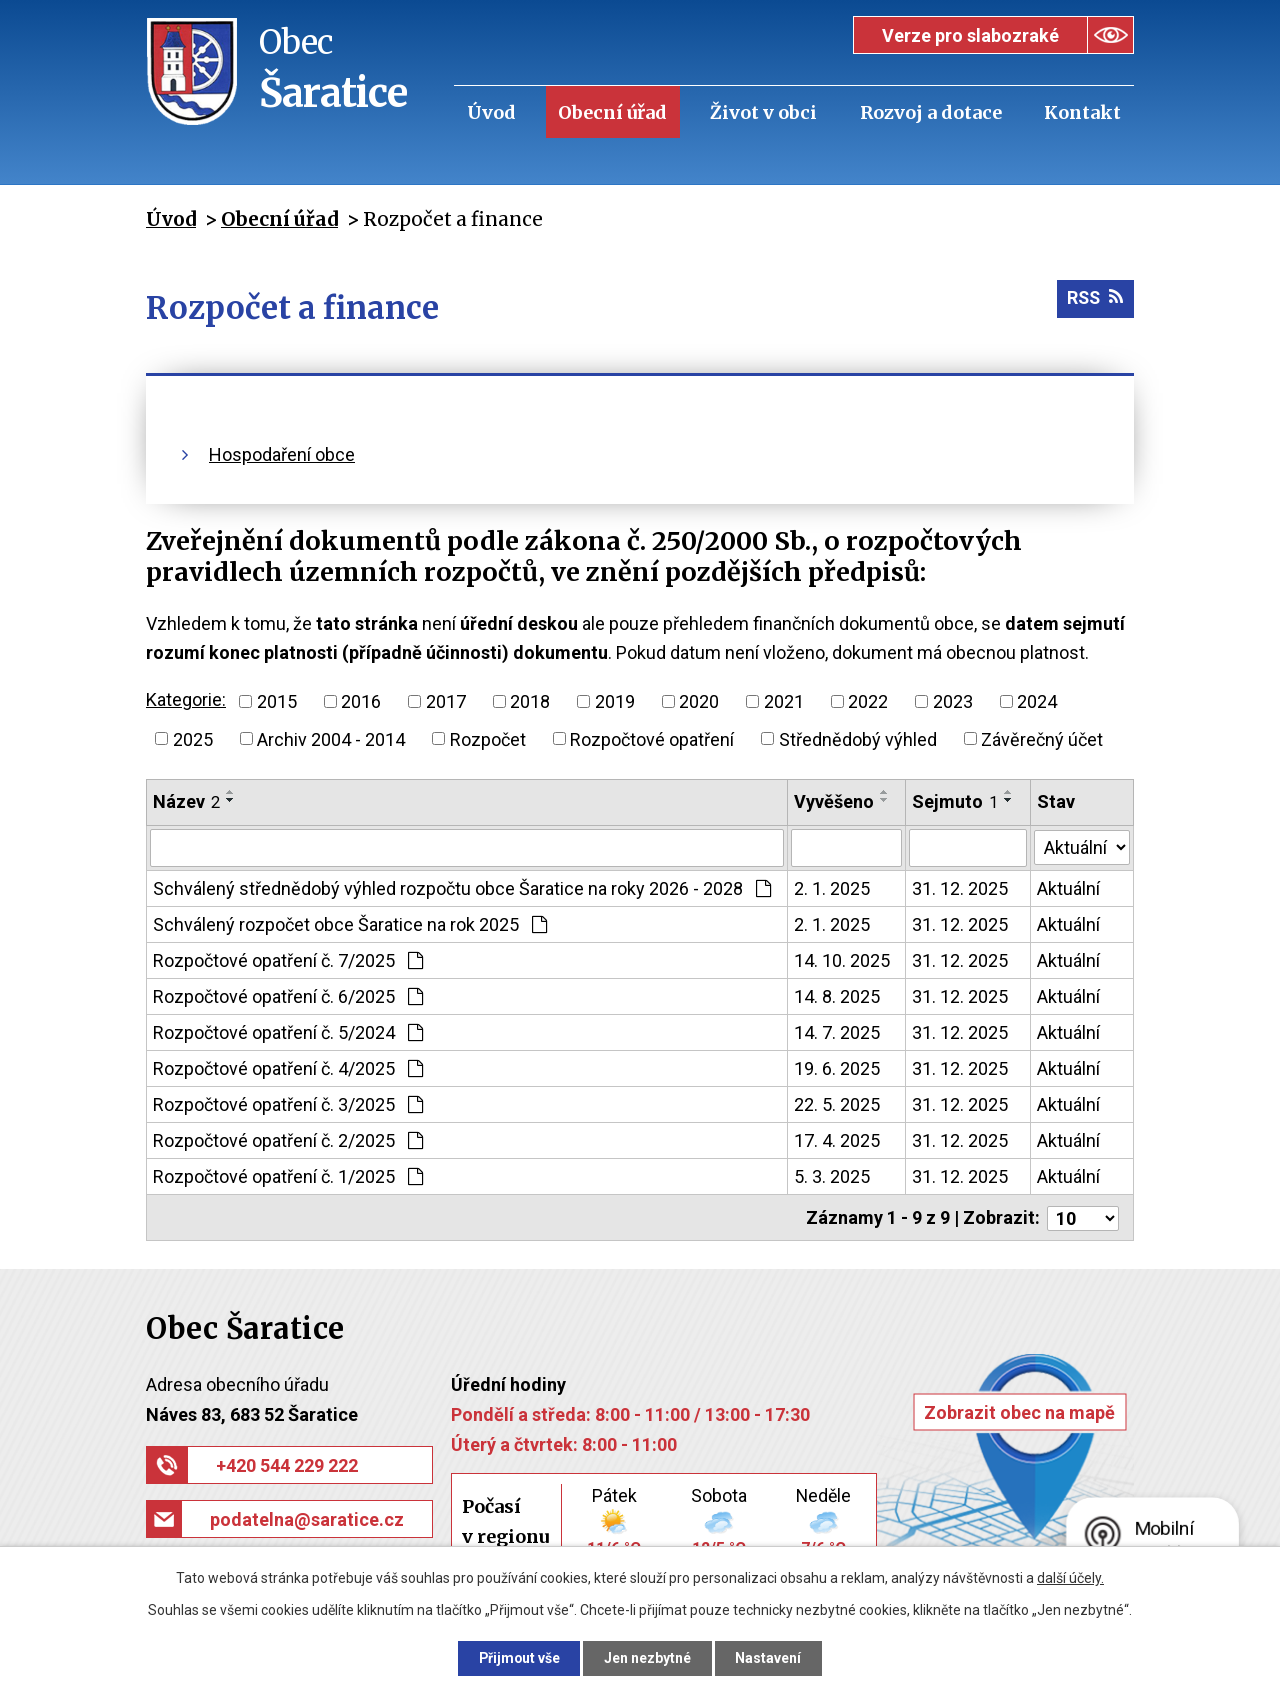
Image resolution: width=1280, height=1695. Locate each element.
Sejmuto (956, 801)
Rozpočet (488, 738)
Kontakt (1082, 112)
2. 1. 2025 (832, 888)
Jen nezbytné (648, 1658)
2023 (953, 701)
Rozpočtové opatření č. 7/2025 (288, 960)
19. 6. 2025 (837, 1068)
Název (186, 801)
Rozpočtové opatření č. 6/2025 (288, 996)
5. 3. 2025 (832, 1176)
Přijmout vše (518, 1658)
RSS (1094, 299)
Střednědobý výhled (858, 738)
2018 (530, 701)
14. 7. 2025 (837, 1032)
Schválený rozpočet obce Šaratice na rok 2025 (350, 924)
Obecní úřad (612, 112)
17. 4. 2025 (837, 1140)
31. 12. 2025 (961, 888)
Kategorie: (186, 699)
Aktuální (1068, 888)
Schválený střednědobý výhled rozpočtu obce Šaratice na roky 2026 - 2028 (462, 888)
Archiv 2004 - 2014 (331, 738)
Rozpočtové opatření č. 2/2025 (288, 1140)
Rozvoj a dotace (931, 112)
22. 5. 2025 (837, 1104)
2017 (446, 701)
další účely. (1070, 1578)
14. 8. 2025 (837, 996)
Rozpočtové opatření (652, 738)
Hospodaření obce (282, 454)
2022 (868, 701)
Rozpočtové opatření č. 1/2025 (288, 1176)
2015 (277, 701)
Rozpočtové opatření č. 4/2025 (288, 1068)
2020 (699, 701)
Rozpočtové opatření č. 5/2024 (288, 1032)
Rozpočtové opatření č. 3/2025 (288, 1104)
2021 (784, 701)
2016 (361, 701)
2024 (1037, 701)
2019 (615, 701)
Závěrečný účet (1042, 738)
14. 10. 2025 (842, 960)
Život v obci (763, 112)
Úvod (491, 112)
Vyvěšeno (834, 801)
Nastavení (770, 1658)
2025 (193, 738)
